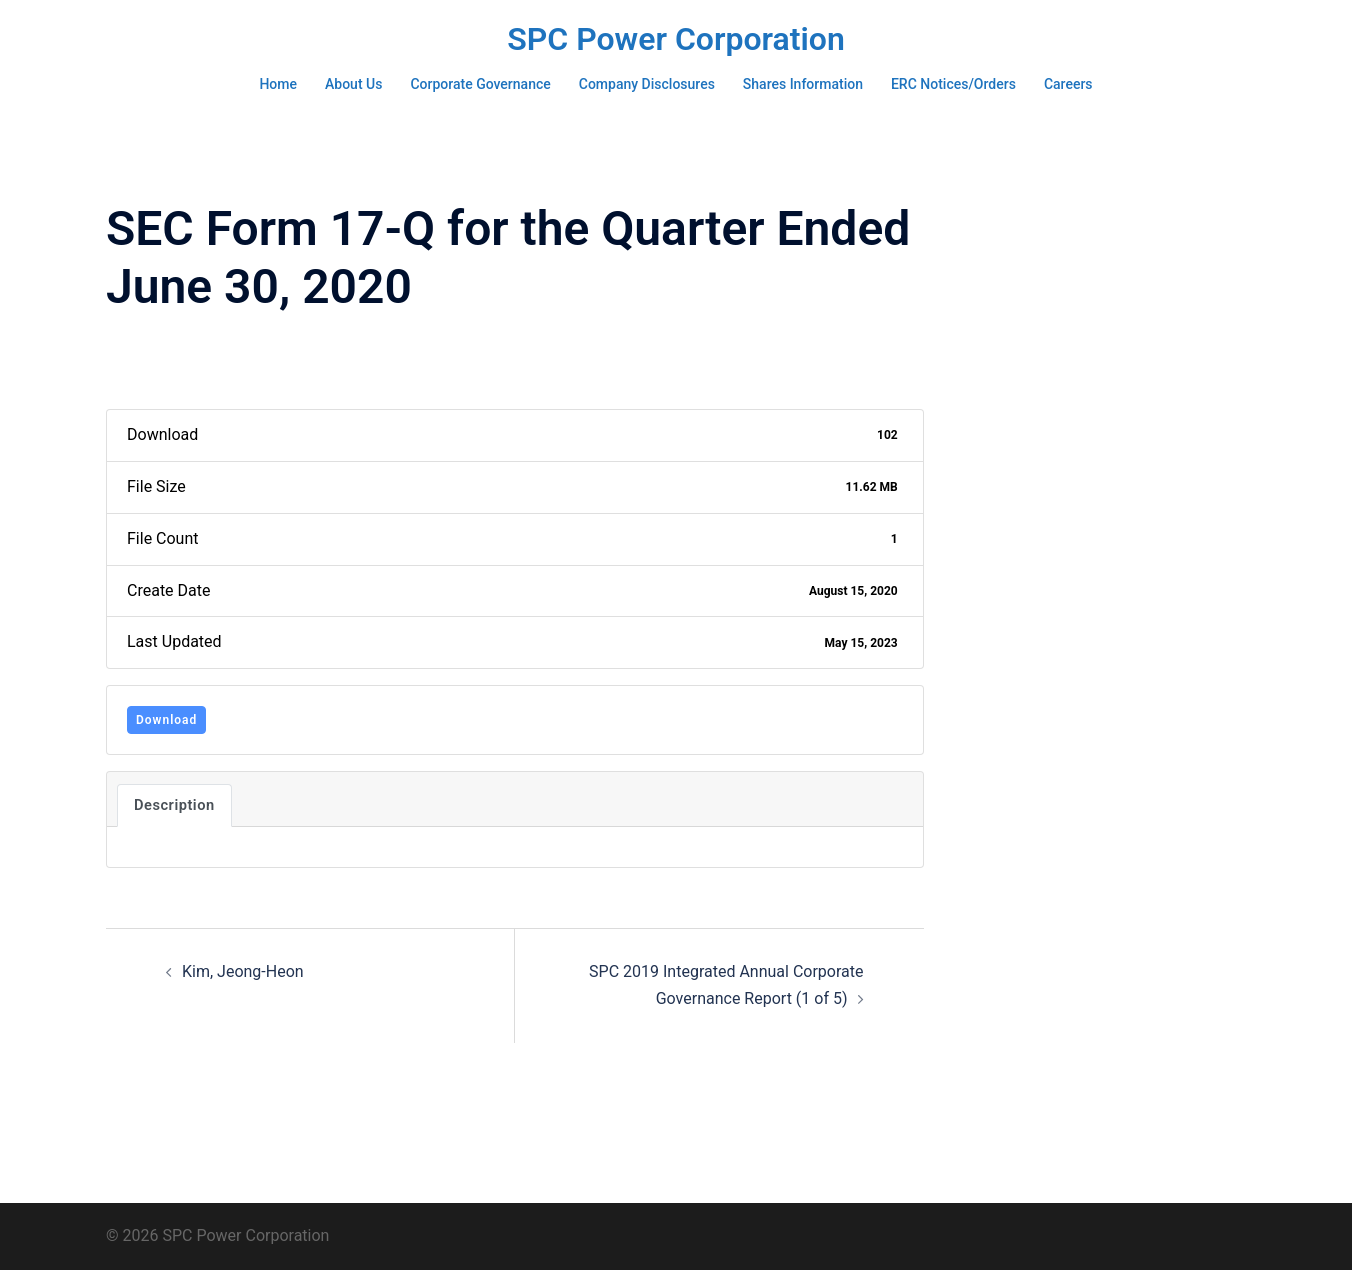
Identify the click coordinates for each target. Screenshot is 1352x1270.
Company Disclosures (647, 84)
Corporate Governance (480, 84)
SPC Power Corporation (676, 39)
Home (278, 84)
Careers (1068, 84)
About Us (353, 84)
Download (166, 720)
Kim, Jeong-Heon (243, 971)
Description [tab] (174, 805)
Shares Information (803, 84)
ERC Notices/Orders (953, 84)
